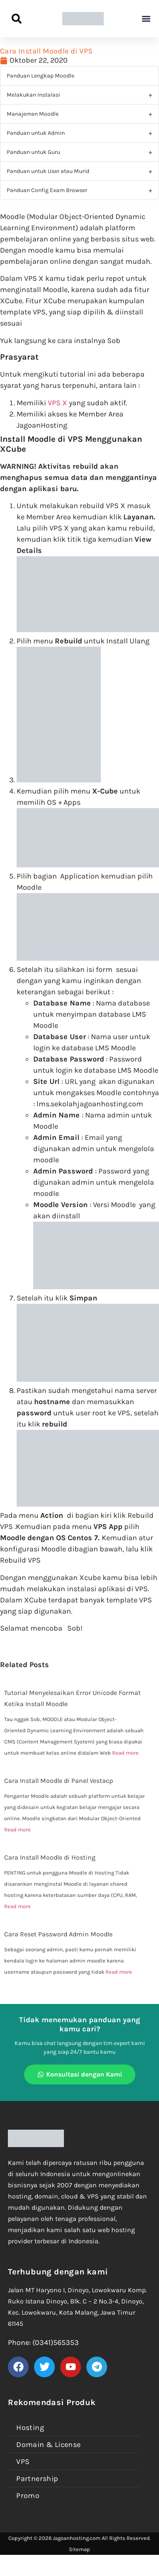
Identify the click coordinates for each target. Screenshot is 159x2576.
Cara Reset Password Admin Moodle (58, 1934)
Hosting (30, 2427)
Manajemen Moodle (33, 113)
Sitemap (79, 2549)
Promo (27, 2495)
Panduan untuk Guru (33, 152)
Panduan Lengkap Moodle (40, 75)
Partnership (37, 2478)
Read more (125, 1753)
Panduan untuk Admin (36, 132)
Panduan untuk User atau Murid (48, 171)
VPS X (57, 402)
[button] (146, 19)
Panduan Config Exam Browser (47, 190)
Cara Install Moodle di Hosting (49, 1857)
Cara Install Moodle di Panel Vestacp (58, 1781)
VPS (22, 2461)
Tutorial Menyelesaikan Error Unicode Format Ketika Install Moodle (72, 1698)
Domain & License (48, 2444)
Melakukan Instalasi (33, 94)
